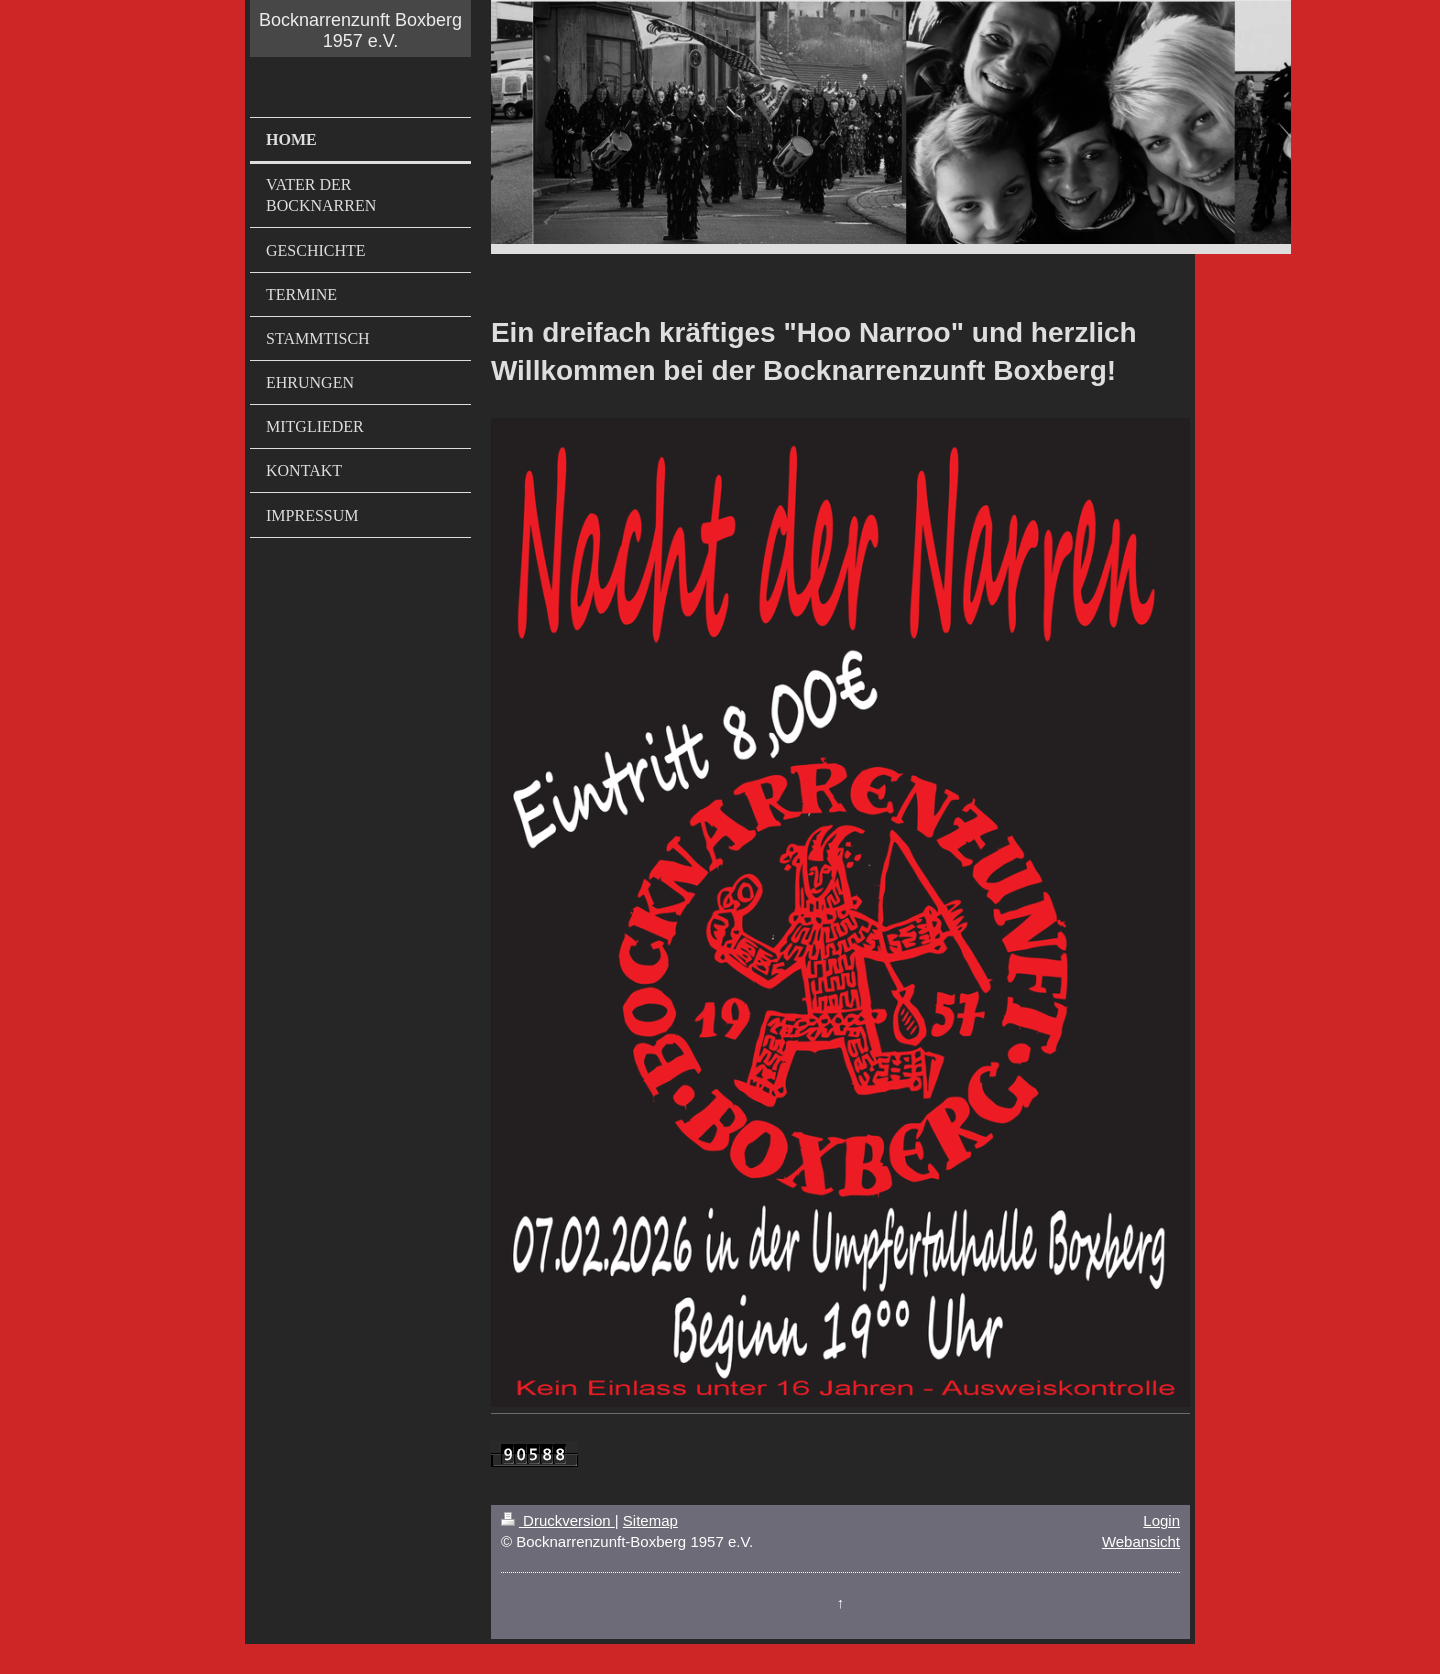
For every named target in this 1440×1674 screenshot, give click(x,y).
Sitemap (650, 1520)
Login (1161, 1520)
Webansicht (1141, 1541)
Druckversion (558, 1520)
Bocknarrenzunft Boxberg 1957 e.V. (360, 30)
